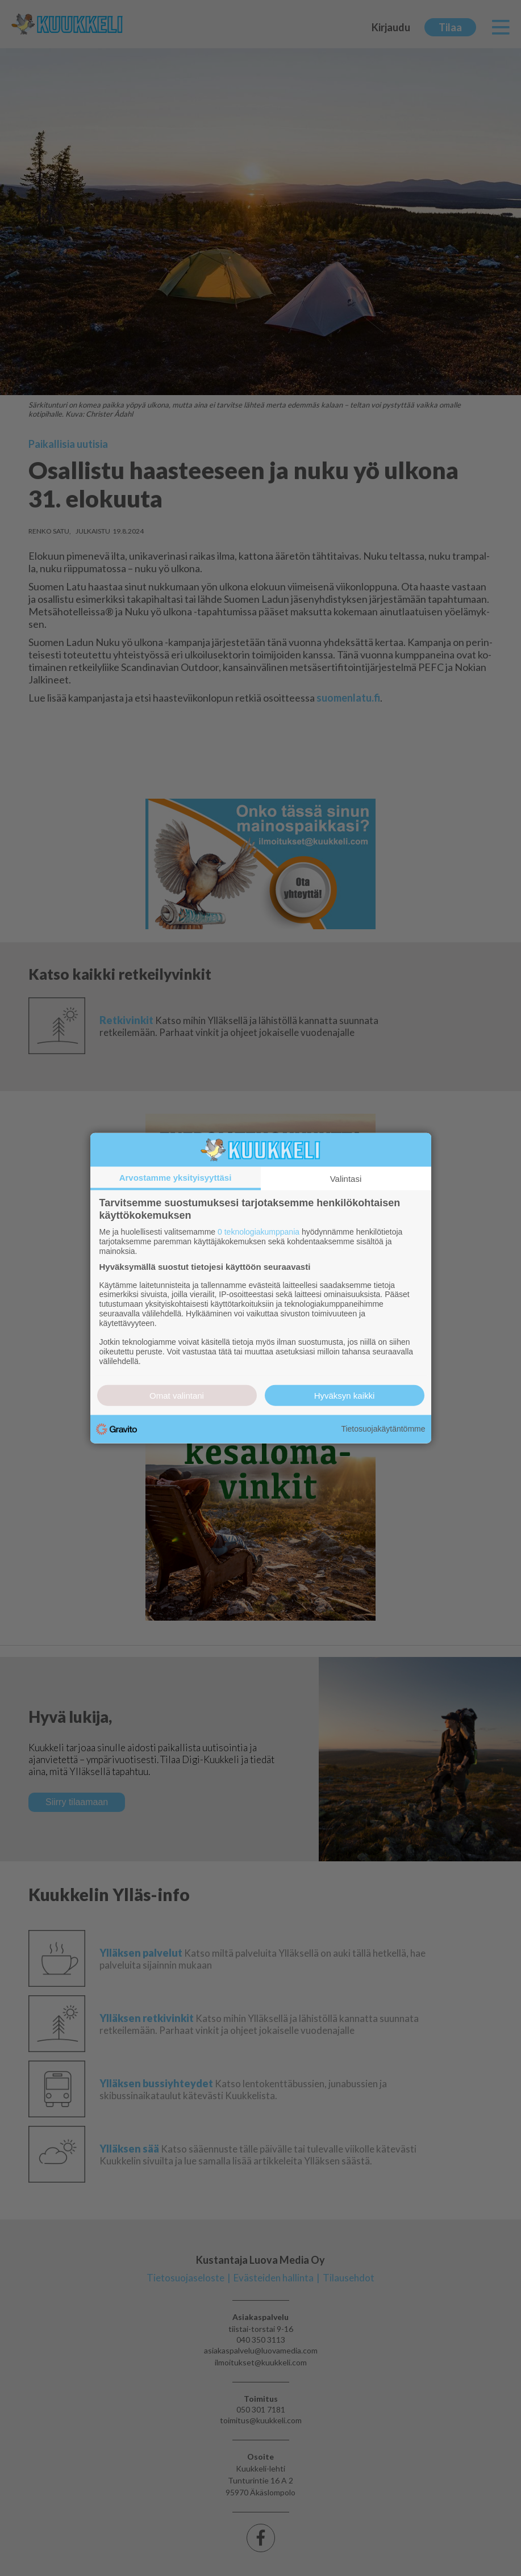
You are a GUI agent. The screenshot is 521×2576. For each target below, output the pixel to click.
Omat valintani (176, 1395)
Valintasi (346, 1179)
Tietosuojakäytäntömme (383, 1428)
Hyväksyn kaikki (344, 1395)
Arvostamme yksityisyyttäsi (175, 1177)
